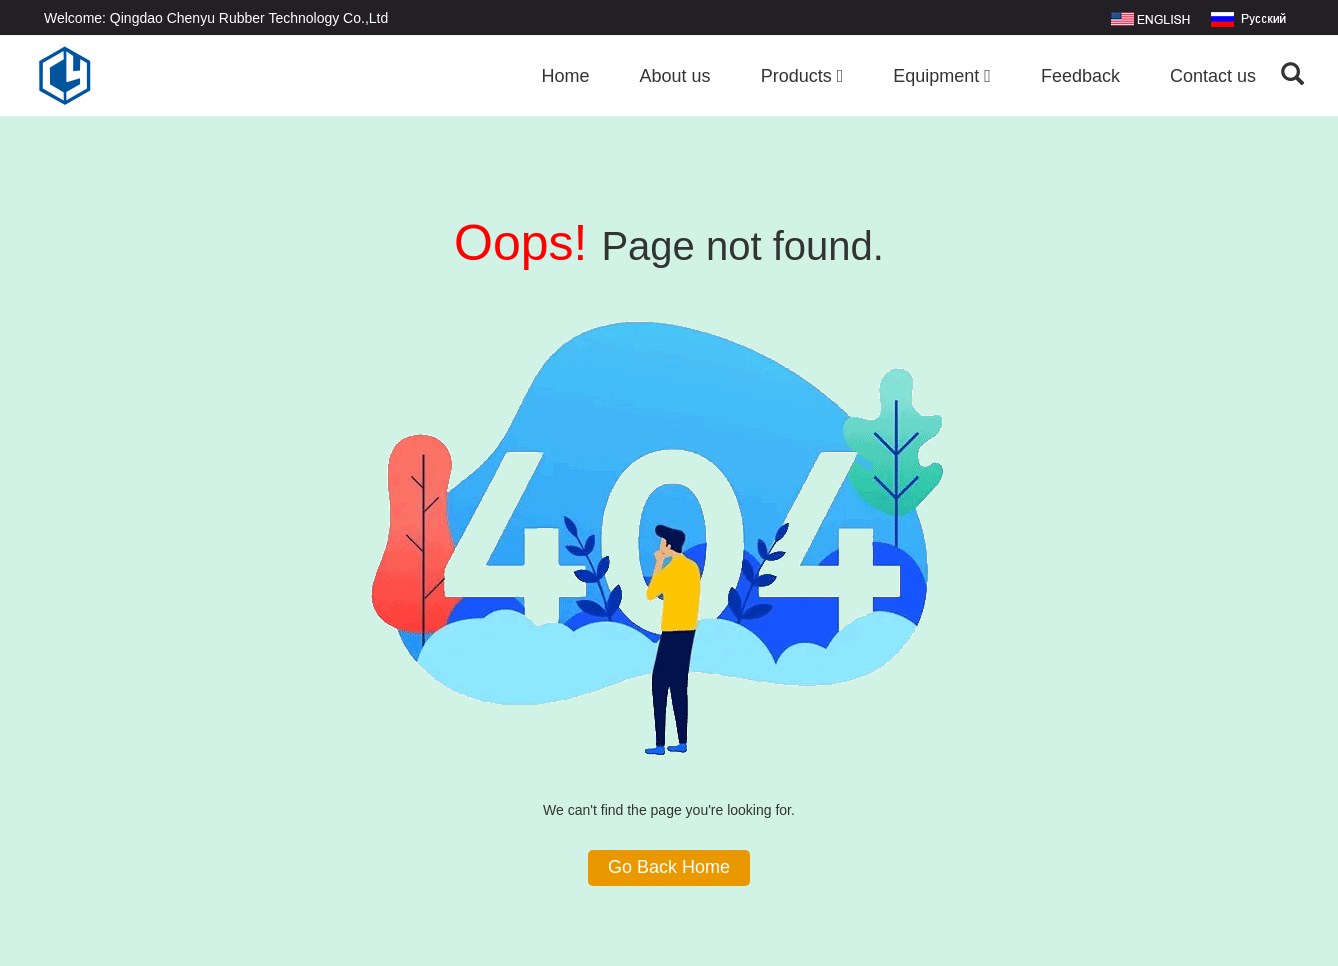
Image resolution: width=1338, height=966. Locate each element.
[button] (840, 76)
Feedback (1080, 76)
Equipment (942, 76)
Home (566, 76)
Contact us (1213, 76)
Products (802, 76)
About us (675, 76)
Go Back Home (669, 867)
